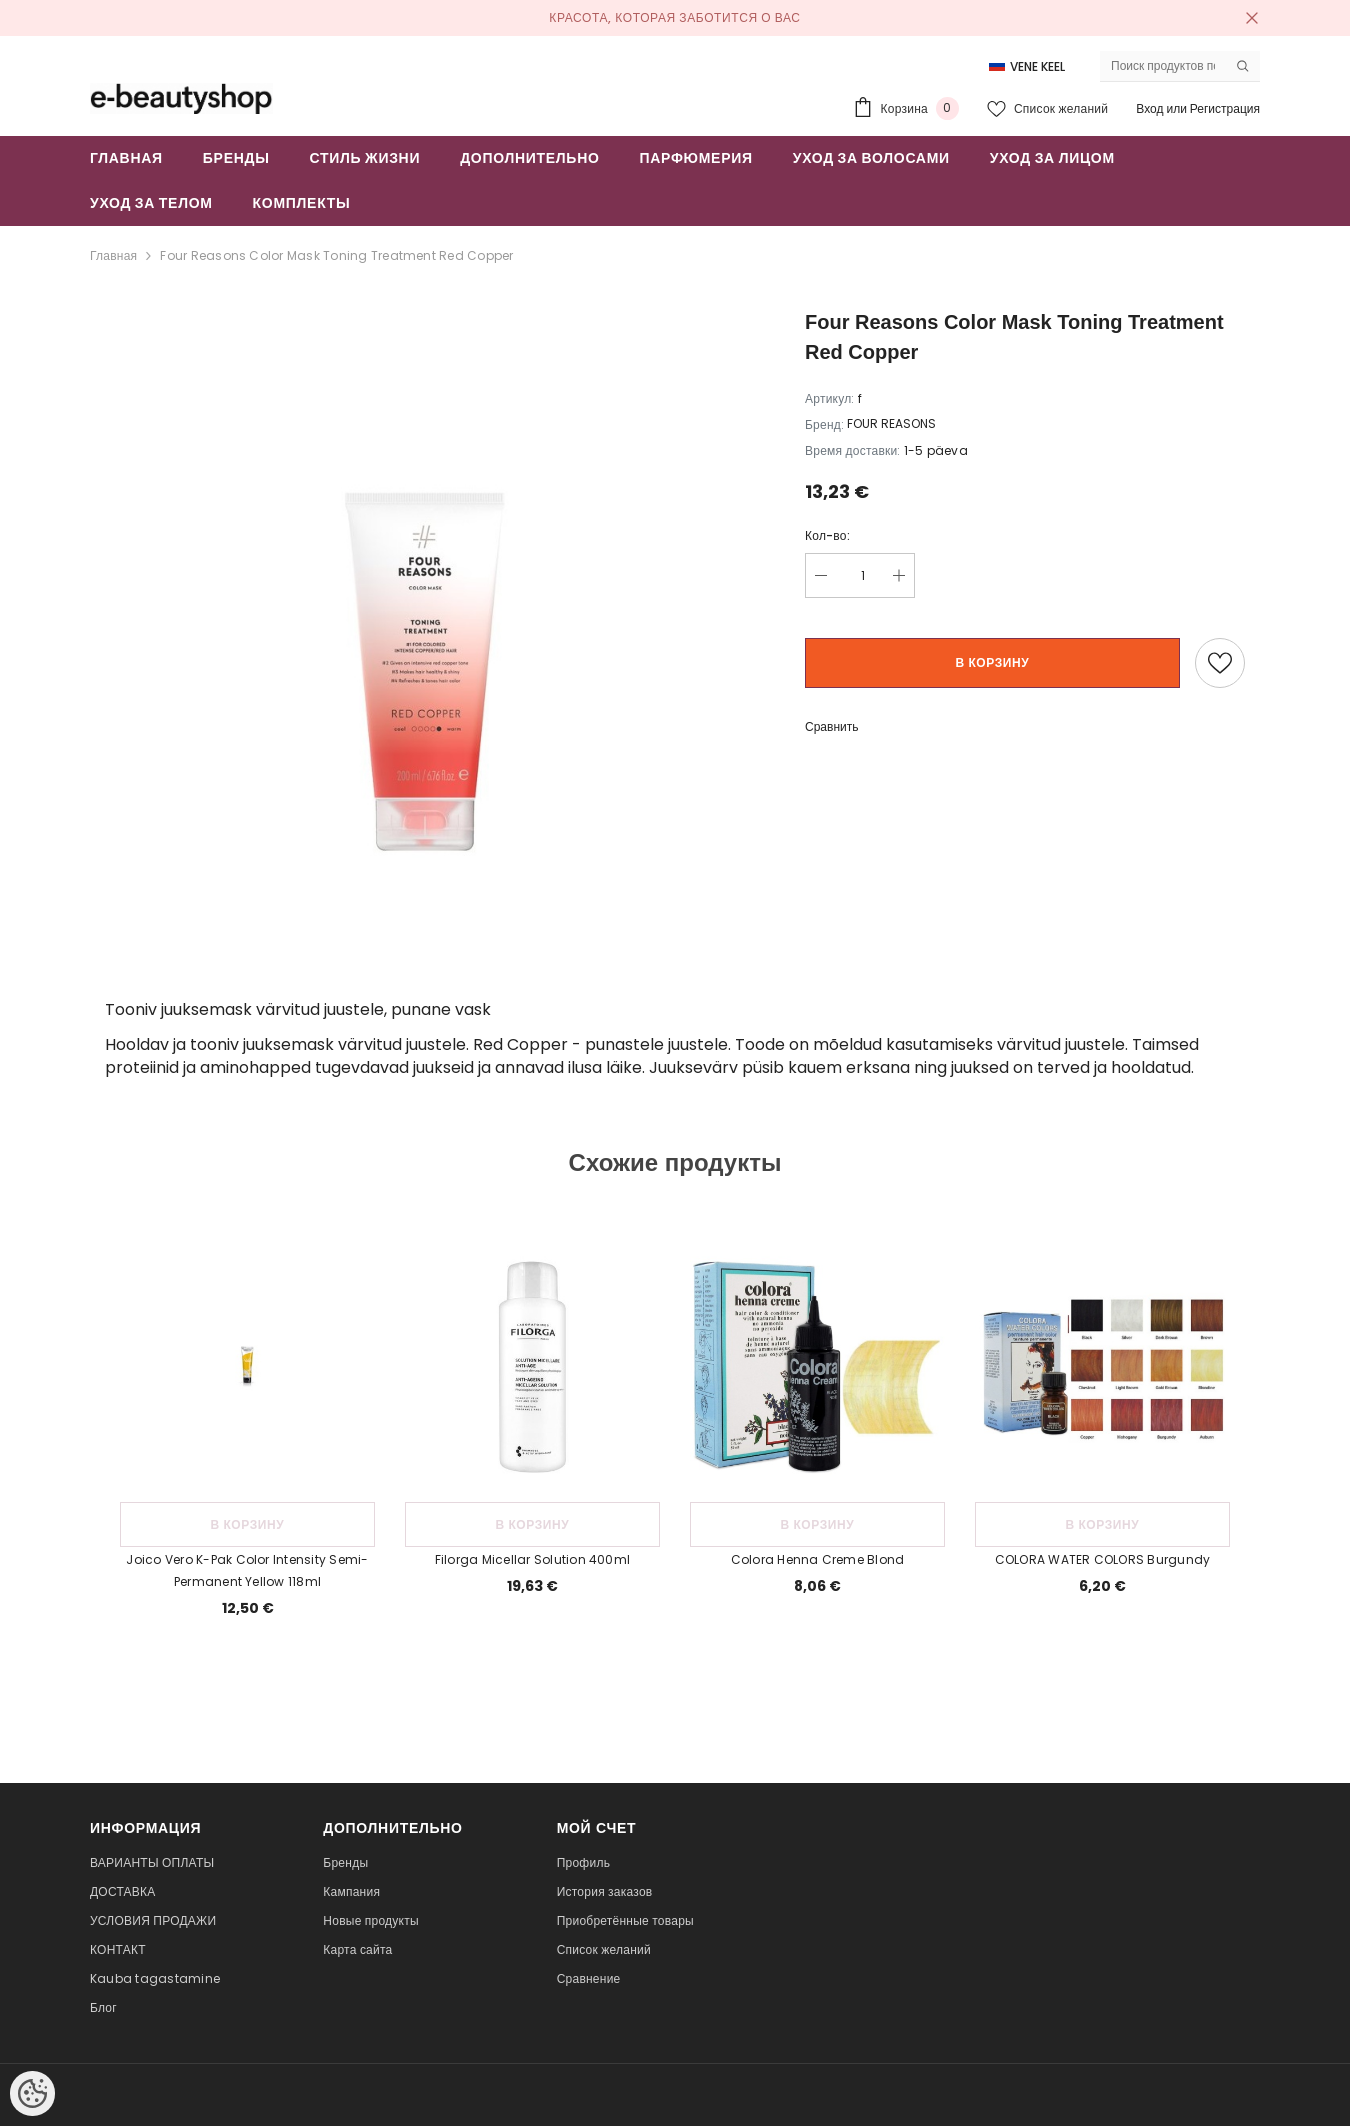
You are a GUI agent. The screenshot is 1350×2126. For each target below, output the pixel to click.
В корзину (993, 662)
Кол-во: (827, 535)
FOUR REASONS (891, 423)
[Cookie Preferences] (32, 2093)
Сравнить (831, 726)
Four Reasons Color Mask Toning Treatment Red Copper (336, 255)
